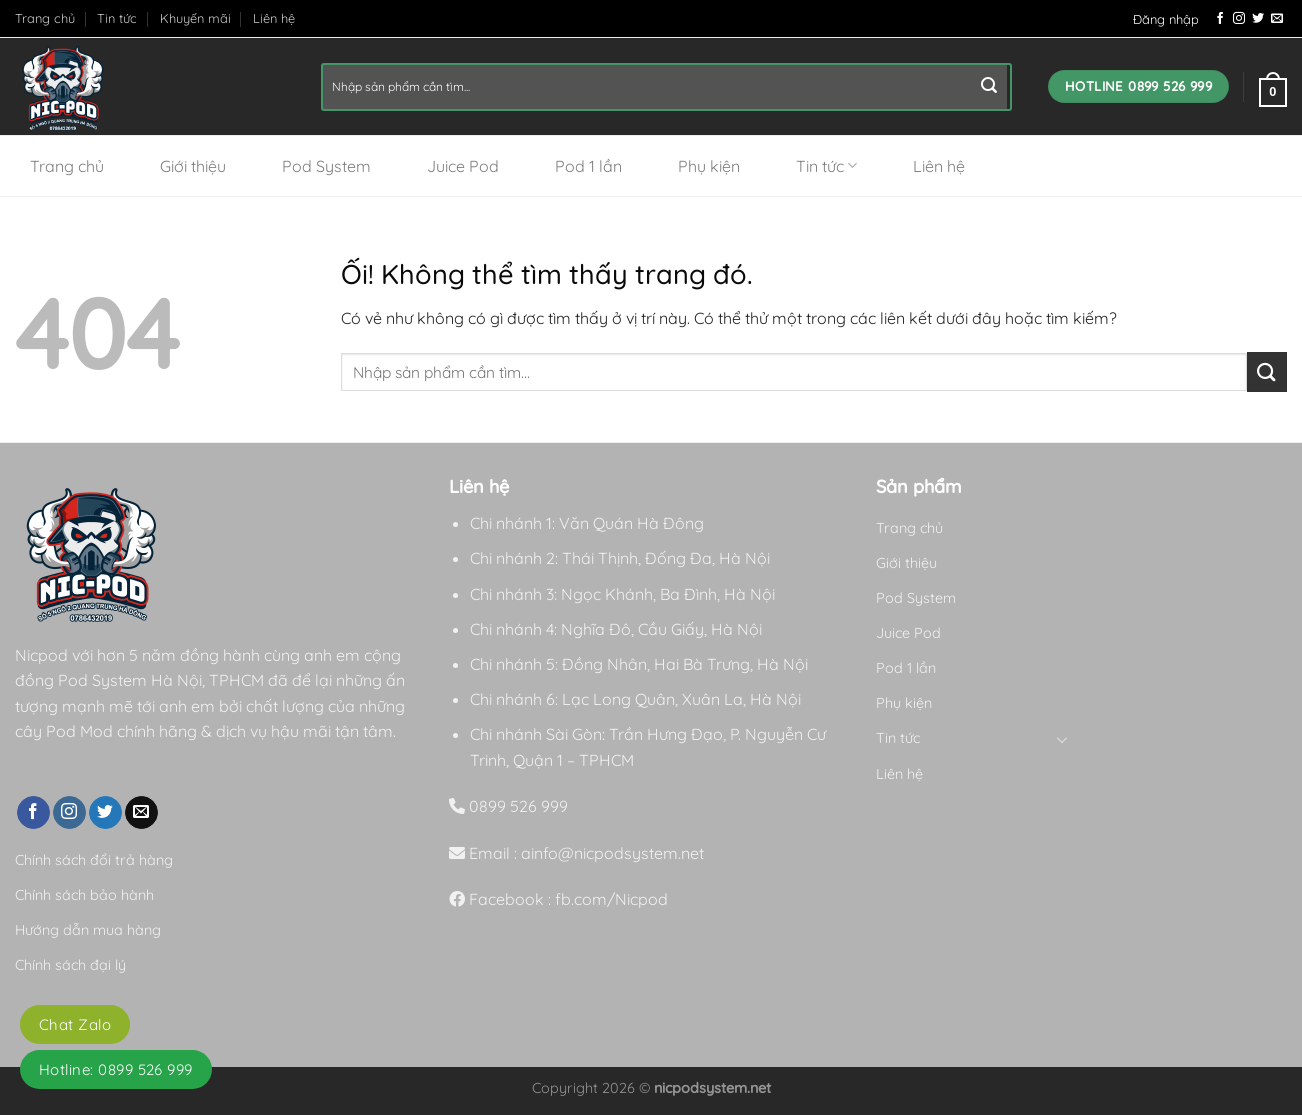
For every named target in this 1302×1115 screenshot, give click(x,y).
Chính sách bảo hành (84, 895)
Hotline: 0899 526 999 (116, 1069)
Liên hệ (274, 18)
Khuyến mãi (195, 18)
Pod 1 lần (588, 166)
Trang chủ (45, 18)
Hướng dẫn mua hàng (88, 930)
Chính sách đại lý (70, 965)
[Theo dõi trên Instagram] (1239, 19)
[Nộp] (989, 87)
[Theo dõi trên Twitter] (1258, 19)
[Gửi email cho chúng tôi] (1277, 19)
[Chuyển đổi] (1063, 739)
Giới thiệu (193, 166)
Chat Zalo (75, 1024)
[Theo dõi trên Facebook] (1220, 19)
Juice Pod (463, 166)
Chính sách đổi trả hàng (94, 860)
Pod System (326, 166)
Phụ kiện (709, 166)
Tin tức (117, 18)
